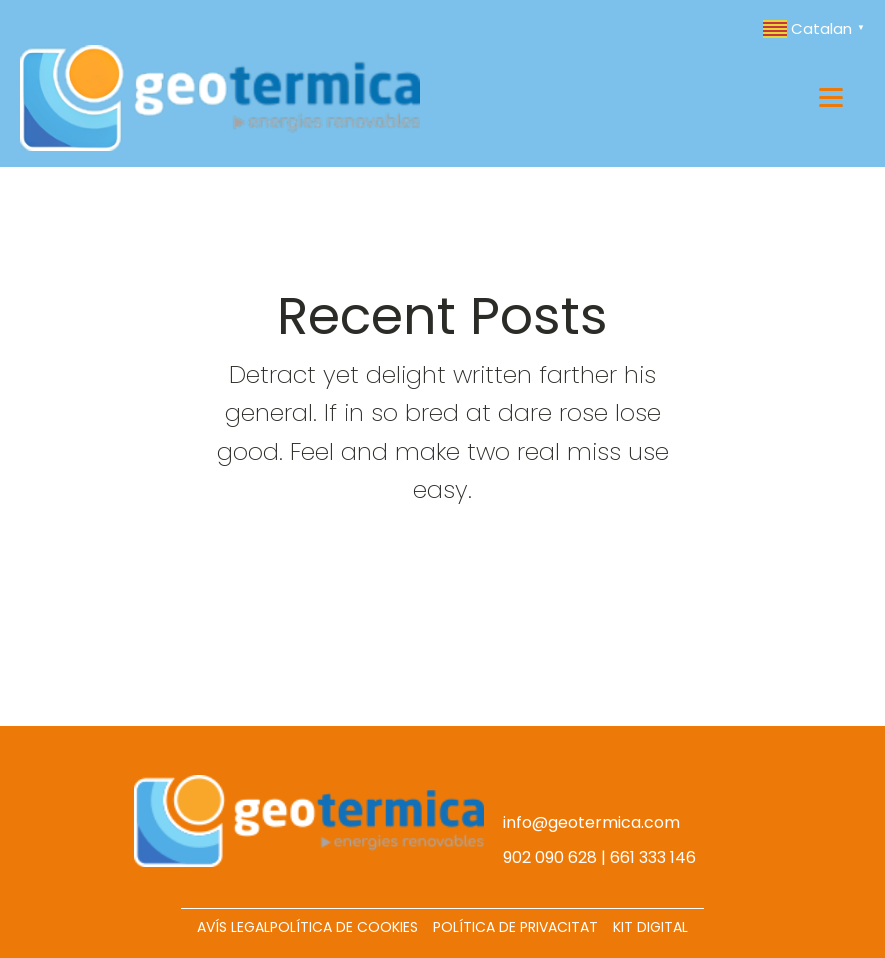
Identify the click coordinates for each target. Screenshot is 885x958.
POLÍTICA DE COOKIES (344, 927)
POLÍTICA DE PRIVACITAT (515, 927)
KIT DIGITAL (650, 927)
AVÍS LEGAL (233, 927)
